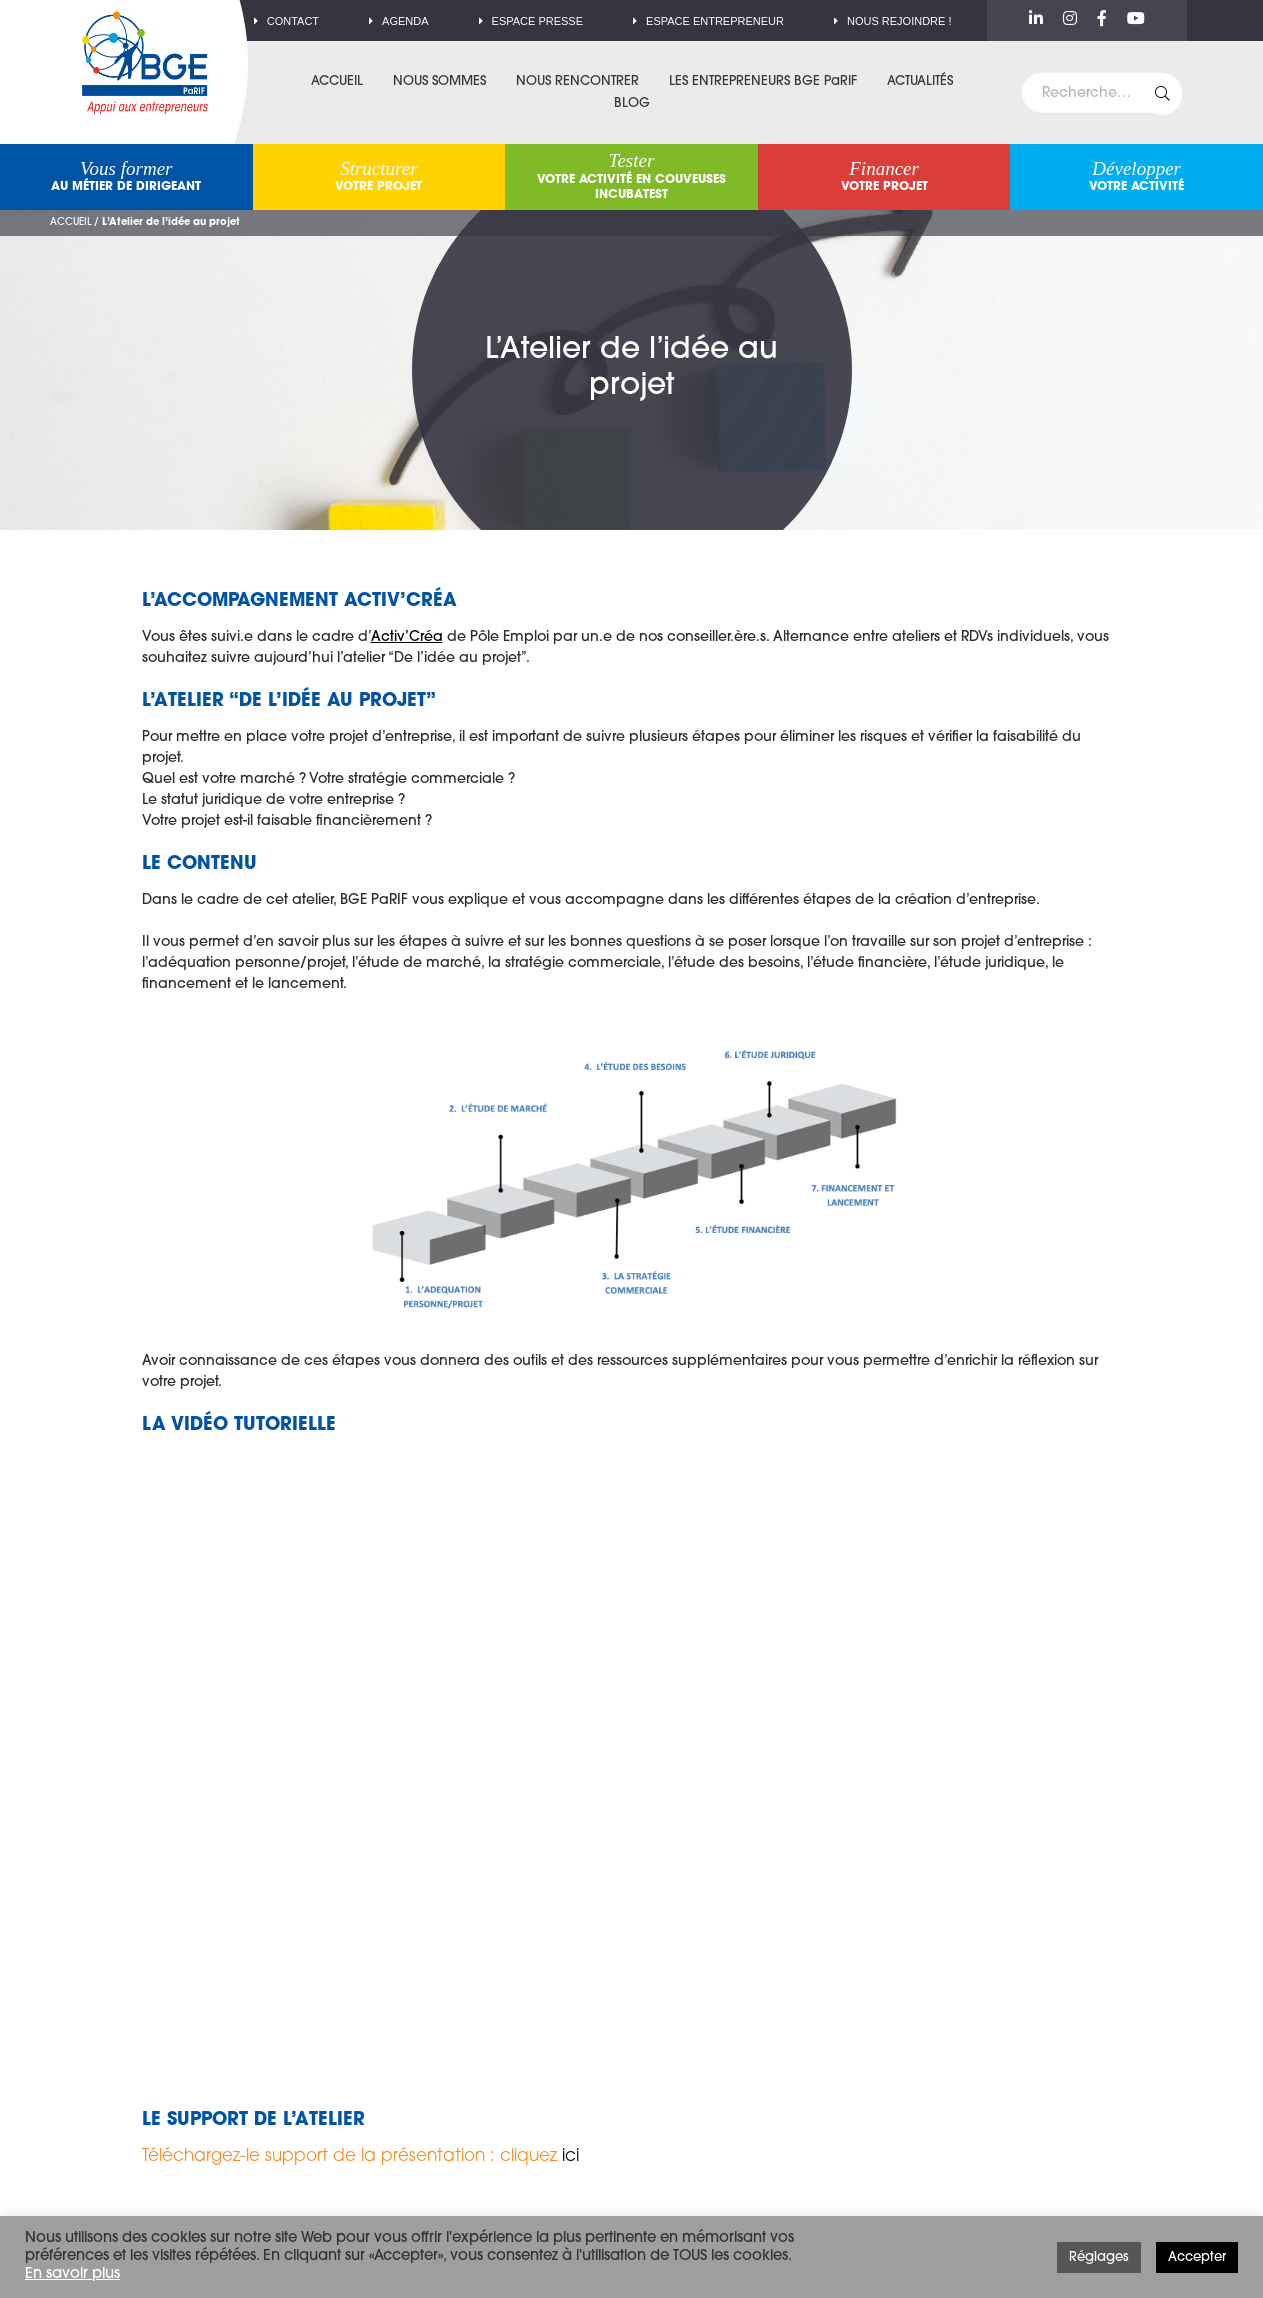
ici (570, 2156)
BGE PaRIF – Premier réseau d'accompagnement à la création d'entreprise (145, 62)
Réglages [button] (1099, 2257)
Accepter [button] (1197, 2257)
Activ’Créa (407, 637)
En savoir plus (72, 2274)
